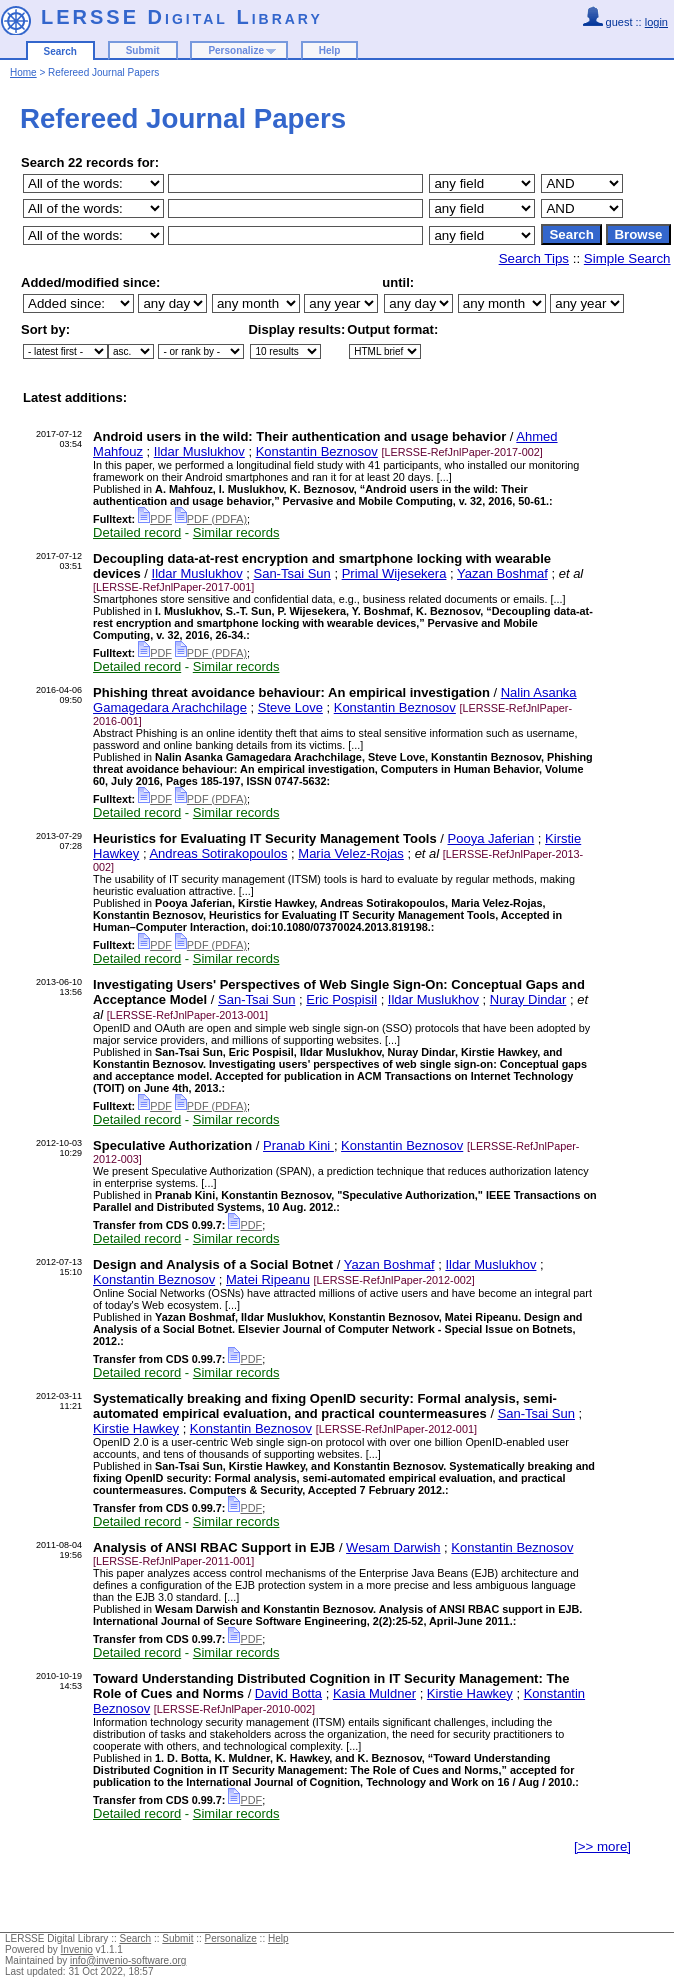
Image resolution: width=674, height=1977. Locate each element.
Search (60, 51)
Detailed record (137, 532)
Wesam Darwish (393, 1547)
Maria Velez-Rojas (351, 853)
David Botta (288, 1693)
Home (23, 72)
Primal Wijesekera (394, 573)
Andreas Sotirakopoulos (218, 853)
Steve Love (290, 707)
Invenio (77, 1949)
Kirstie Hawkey (136, 1428)
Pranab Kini (298, 1145)
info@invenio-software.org (128, 1960)
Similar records (236, 532)
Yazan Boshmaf (502, 573)
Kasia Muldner (374, 1693)
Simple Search (627, 258)
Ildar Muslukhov (199, 451)
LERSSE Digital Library (182, 17)
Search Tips (534, 258)
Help (330, 50)
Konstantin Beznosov (317, 451)
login (656, 22)
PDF (155, 519)
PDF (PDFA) (211, 519)
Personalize (236, 50)
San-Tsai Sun (291, 573)
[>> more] (602, 1846)
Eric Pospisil (341, 999)
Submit (143, 50)
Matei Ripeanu (268, 1279)
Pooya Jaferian (491, 838)
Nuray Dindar (528, 999)
